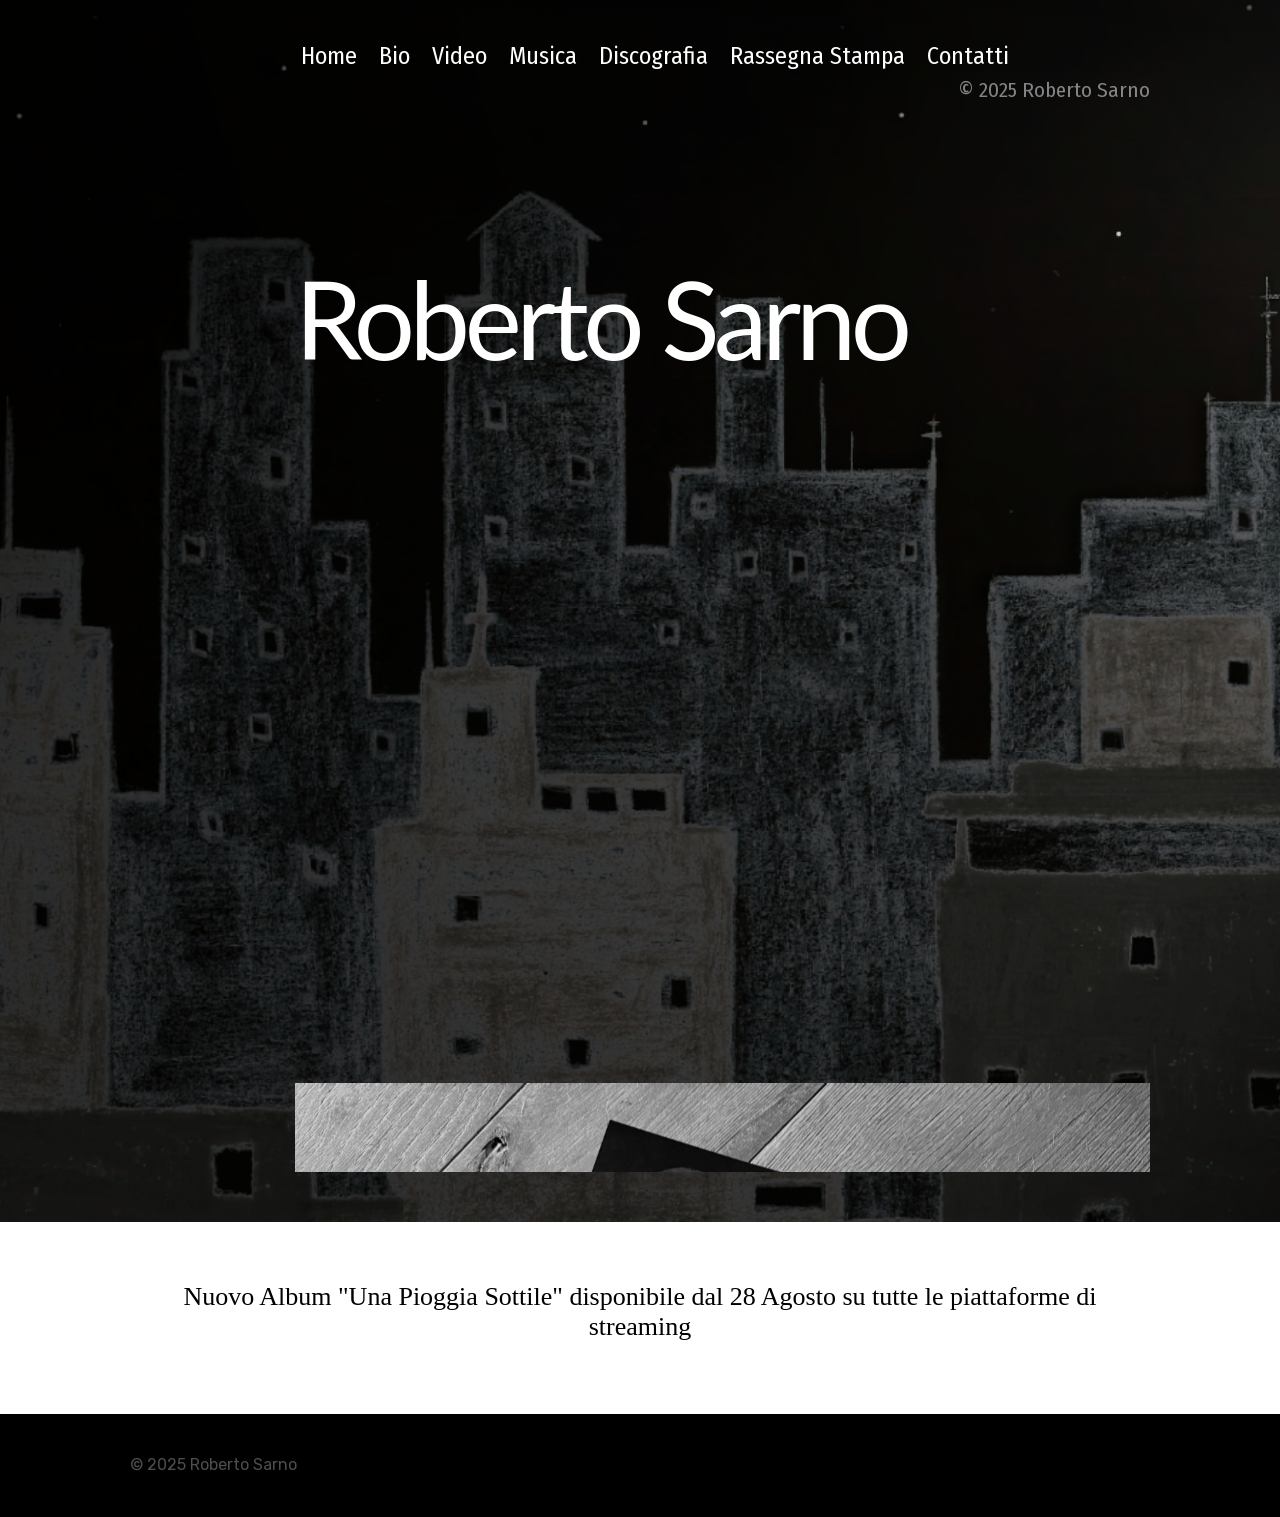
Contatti (968, 56)
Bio (394, 56)
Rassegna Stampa (817, 56)
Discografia (653, 56)
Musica (543, 56)
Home (329, 56)
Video (459, 56)
